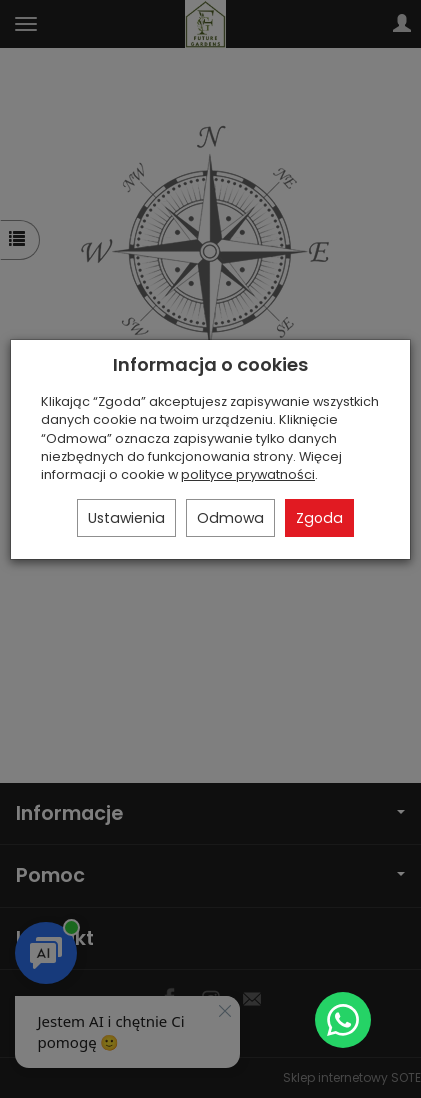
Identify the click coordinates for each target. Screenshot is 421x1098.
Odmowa (230, 518)
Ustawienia (126, 518)
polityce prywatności (248, 474)
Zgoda (319, 518)
